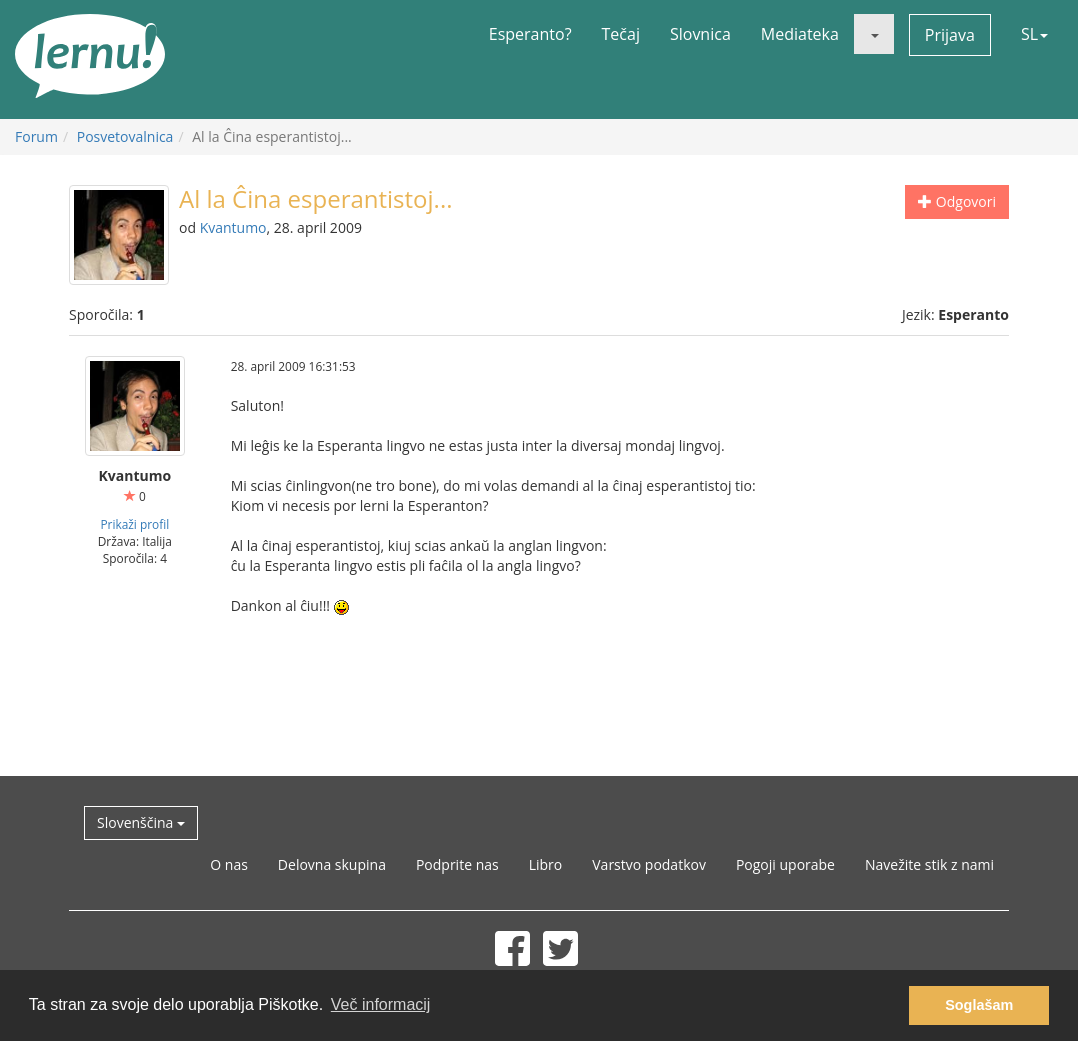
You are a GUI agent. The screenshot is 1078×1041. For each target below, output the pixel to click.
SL (1034, 34)
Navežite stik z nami (929, 864)
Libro (546, 864)
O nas (229, 864)
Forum (36, 136)
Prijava (950, 35)
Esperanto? (530, 34)
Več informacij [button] (381, 1004)
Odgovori (957, 201)
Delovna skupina (332, 864)
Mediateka (800, 34)
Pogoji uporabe (785, 864)
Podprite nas (457, 864)
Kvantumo (233, 227)
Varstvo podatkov (649, 864)
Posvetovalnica (125, 136)
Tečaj (621, 34)
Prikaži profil (134, 524)
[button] (874, 34)
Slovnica (700, 34)
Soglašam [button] (979, 1005)
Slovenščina (141, 822)
